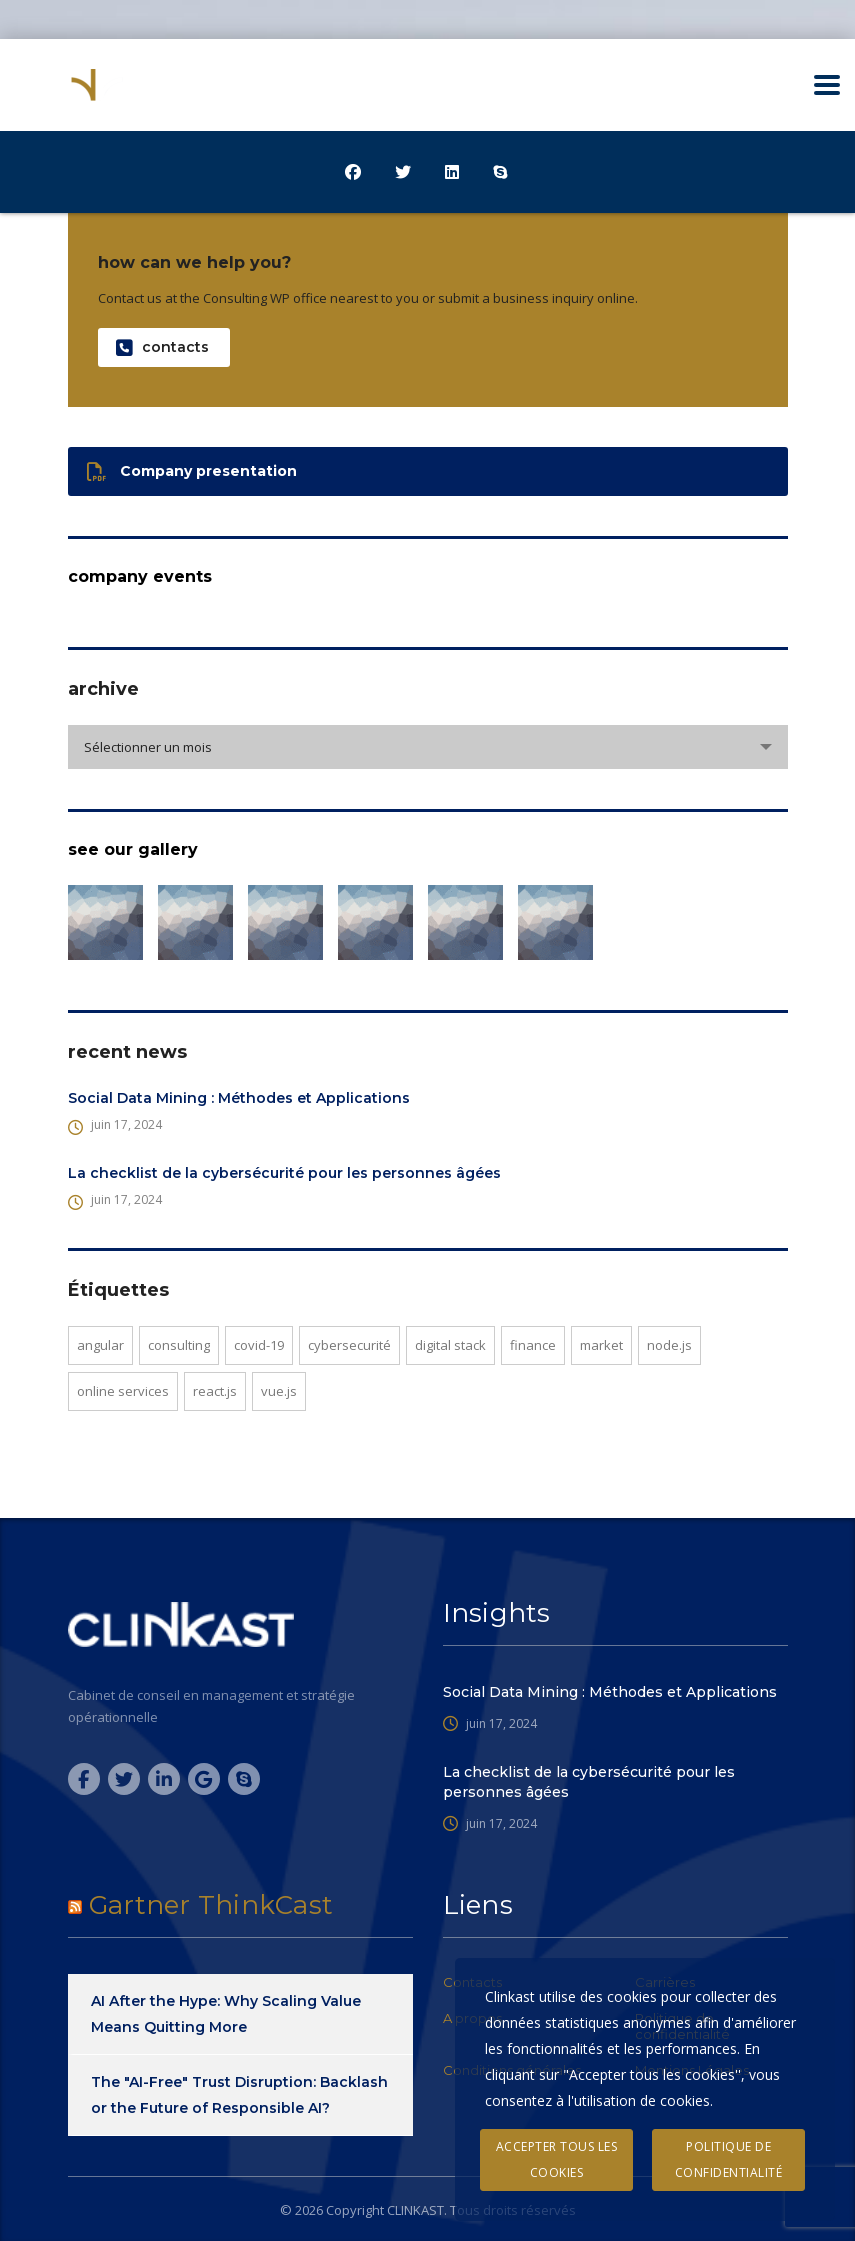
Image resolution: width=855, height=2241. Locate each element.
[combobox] (428, 747)
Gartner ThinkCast (211, 1905)
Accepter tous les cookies (557, 2159)
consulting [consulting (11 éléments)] (179, 1345)
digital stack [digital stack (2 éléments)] (450, 1345)
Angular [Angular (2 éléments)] (100, 1345)
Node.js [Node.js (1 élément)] (669, 1345)
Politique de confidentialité (729, 2159)
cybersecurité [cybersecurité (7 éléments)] (349, 1345)
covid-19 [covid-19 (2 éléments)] (259, 1345)
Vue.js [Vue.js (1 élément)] (279, 1391)
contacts (162, 347)
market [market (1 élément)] (601, 1345)
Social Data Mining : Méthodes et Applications (239, 1098)
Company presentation (192, 471)
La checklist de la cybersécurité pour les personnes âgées (284, 1173)
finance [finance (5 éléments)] (533, 1345)
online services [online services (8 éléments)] (123, 1391)
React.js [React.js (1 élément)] (215, 1391)
